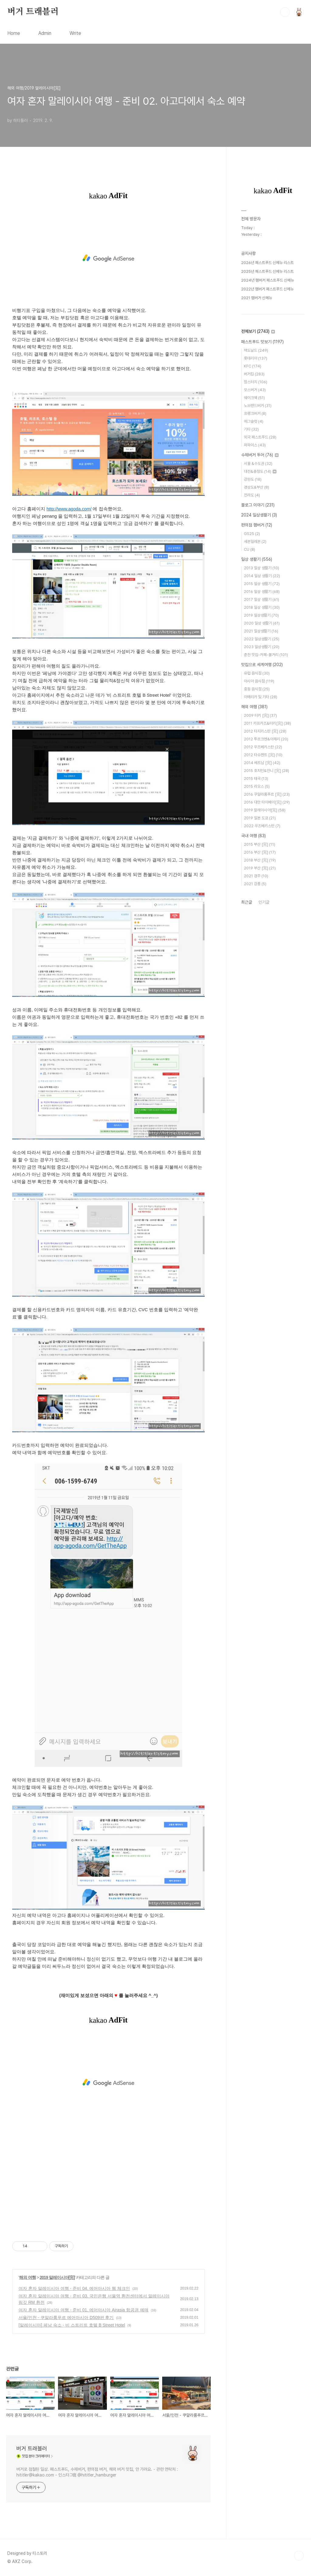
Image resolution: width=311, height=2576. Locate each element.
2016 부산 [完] (260, 852)
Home (13, 33)
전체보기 (258, 331)
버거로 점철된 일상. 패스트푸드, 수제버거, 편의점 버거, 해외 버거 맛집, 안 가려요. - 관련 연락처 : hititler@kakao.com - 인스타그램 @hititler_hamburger (97, 2472)
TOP (299, 2556)
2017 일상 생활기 (261, 599)
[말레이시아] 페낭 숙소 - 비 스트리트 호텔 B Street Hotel (72, 2325)
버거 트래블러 (33, 12)
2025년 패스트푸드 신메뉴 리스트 (267, 271)
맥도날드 (256, 350)
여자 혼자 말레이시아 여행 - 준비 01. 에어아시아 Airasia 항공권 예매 (84, 2309)
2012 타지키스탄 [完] (265, 731)
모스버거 (255, 390)
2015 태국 (256, 778)
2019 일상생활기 (261, 615)
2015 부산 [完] (259, 844)
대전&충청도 (260, 471)
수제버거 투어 (260, 454)
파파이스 (255, 445)
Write (75, 33)
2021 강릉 (255, 884)
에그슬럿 (253, 421)
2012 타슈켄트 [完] (263, 755)
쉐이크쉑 (254, 397)
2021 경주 (256, 876)
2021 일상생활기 (261, 631)
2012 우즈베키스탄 (263, 747)
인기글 (263, 902)
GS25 (252, 533)
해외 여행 (27, 2277)
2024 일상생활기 (259, 515)
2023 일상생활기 (261, 647)
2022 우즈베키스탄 (262, 826)
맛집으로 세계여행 (262, 664)
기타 (251, 429)
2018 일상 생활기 (262, 607)
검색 (284, 12)
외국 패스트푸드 (260, 437)
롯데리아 (255, 358)
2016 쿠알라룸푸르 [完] (267, 794)
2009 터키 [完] (260, 715)
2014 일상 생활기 (262, 576)
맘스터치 (255, 382)
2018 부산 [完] (260, 860)
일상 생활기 (256, 559)
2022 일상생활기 (261, 639)
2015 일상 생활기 (262, 583)
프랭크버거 (255, 413)
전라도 (252, 495)
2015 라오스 (257, 786)
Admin (44, 33)
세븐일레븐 (255, 541)
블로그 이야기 (258, 505)
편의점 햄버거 (256, 525)
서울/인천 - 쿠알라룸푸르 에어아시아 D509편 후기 (66, 2317)
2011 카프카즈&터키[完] (267, 723)
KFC (252, 366)
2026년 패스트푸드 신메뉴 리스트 (267, 262)
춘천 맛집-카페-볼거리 (266, 654)
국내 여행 (253, 835)
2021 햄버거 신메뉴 (256, 298)
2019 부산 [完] (260, 868)
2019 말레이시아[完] (57, 2277)
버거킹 (254, 374)
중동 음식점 (257, 689)
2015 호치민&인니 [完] (266, 770)
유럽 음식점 (257, 673)
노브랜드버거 (258, 405)
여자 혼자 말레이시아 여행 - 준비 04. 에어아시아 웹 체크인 (74, 2288)
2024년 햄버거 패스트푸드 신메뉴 (267, 280)
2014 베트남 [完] (262, 762)
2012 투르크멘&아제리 (266, 739)
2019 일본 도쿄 (260, 818)
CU (249, 549)
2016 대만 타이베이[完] (267, 802)
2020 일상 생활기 (262, 623)
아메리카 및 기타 (260, 697)
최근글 (246, 902)
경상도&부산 (256, 487)
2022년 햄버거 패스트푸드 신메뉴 (267, 289)
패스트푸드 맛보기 (262, 341)
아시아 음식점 (259, 681)
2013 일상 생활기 (261, 568)
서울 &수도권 (258, 463)
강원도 (252, 479)
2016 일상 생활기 (262, 591)
